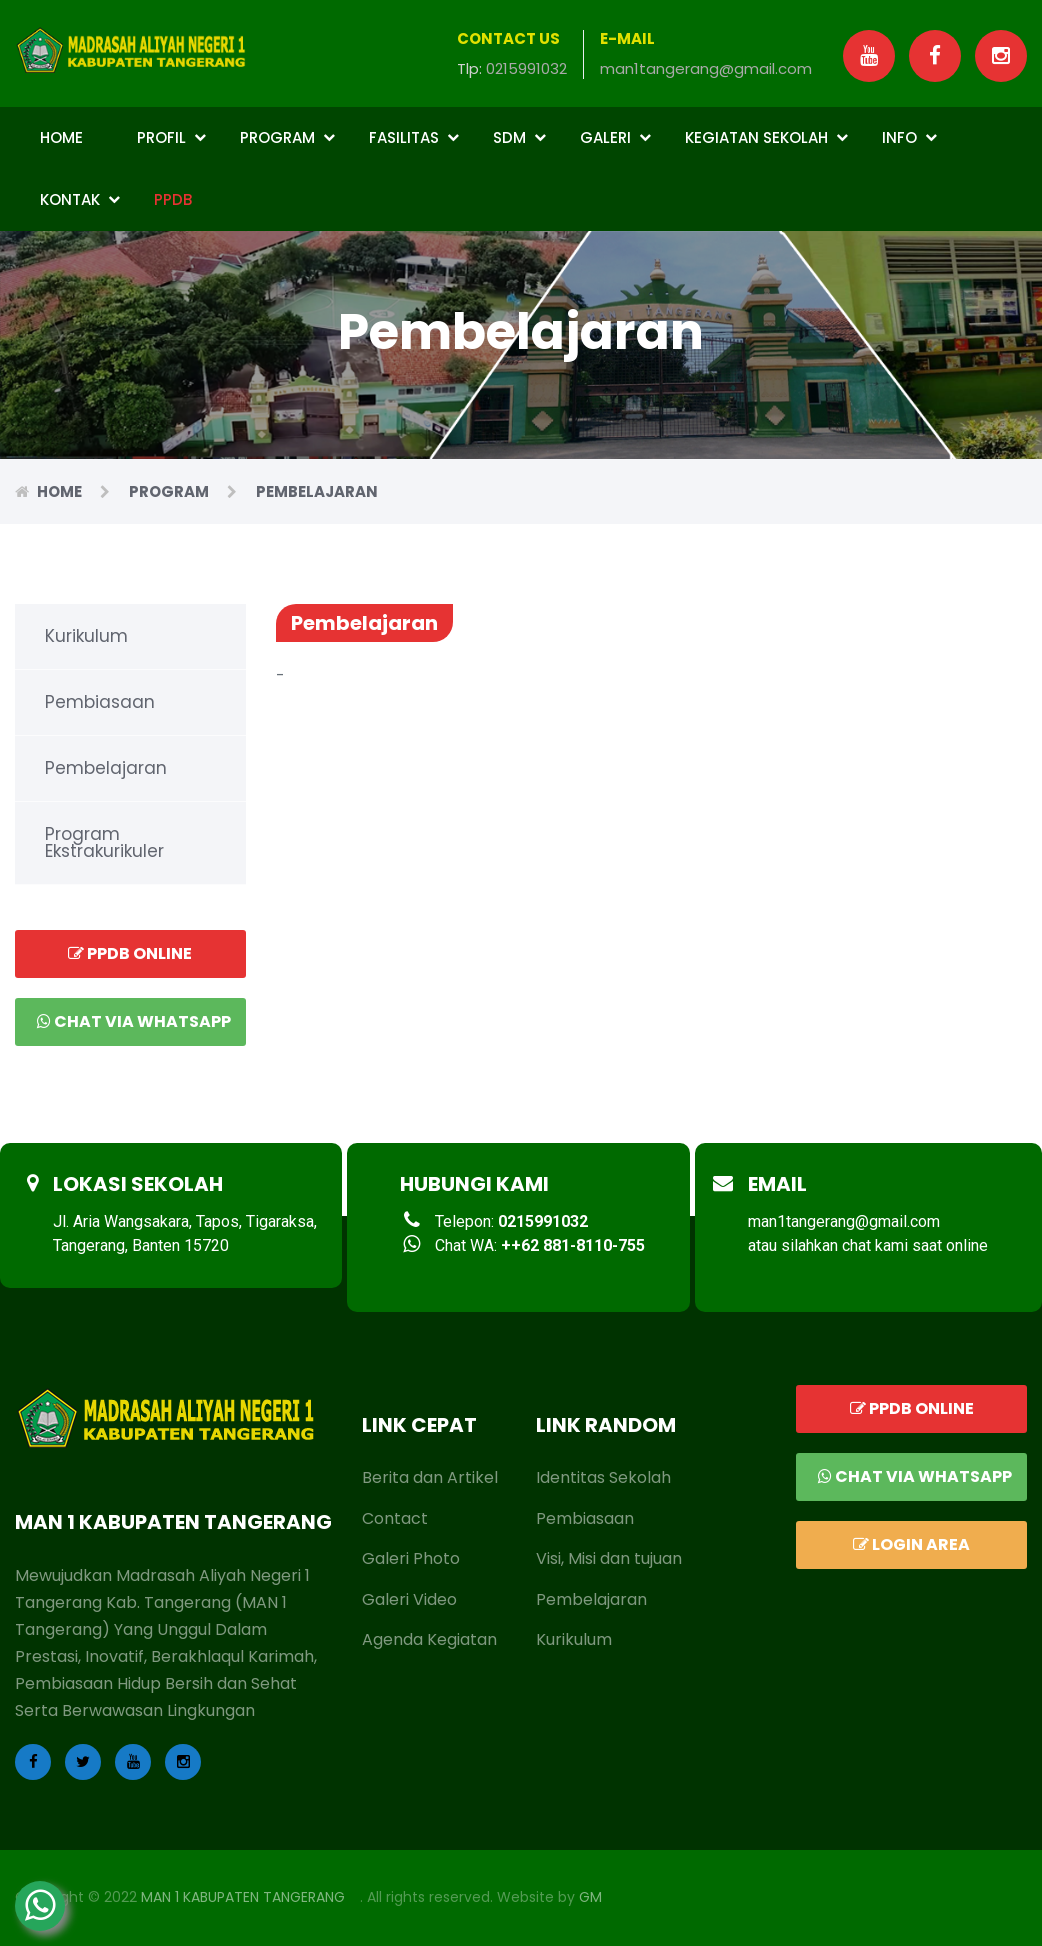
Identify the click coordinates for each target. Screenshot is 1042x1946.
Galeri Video (409, 1599)
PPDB (173, 199)
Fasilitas (414, 137)
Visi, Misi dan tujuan (609, 1558)
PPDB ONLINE (130, 953)
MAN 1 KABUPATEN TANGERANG (243, 1897)
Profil (171, 137)
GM (590, 1897)
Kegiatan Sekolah (766, 137)
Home (61, 137)
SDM (519, 137)
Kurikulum (86, 636)
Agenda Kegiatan (429, 1639)
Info (909, 137)
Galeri (615, 137)
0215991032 (526, 68)
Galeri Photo (411, 1558)
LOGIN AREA (911, 1544)
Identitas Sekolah (603, 1477)
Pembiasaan (100, 702)
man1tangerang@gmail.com (706, 68)
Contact (395, 1518)
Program (287, 137)
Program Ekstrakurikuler (104, 842)
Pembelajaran (106, 768)
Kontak (80, 199)
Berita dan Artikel (430, 1477)
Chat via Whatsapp (134, 1021)
